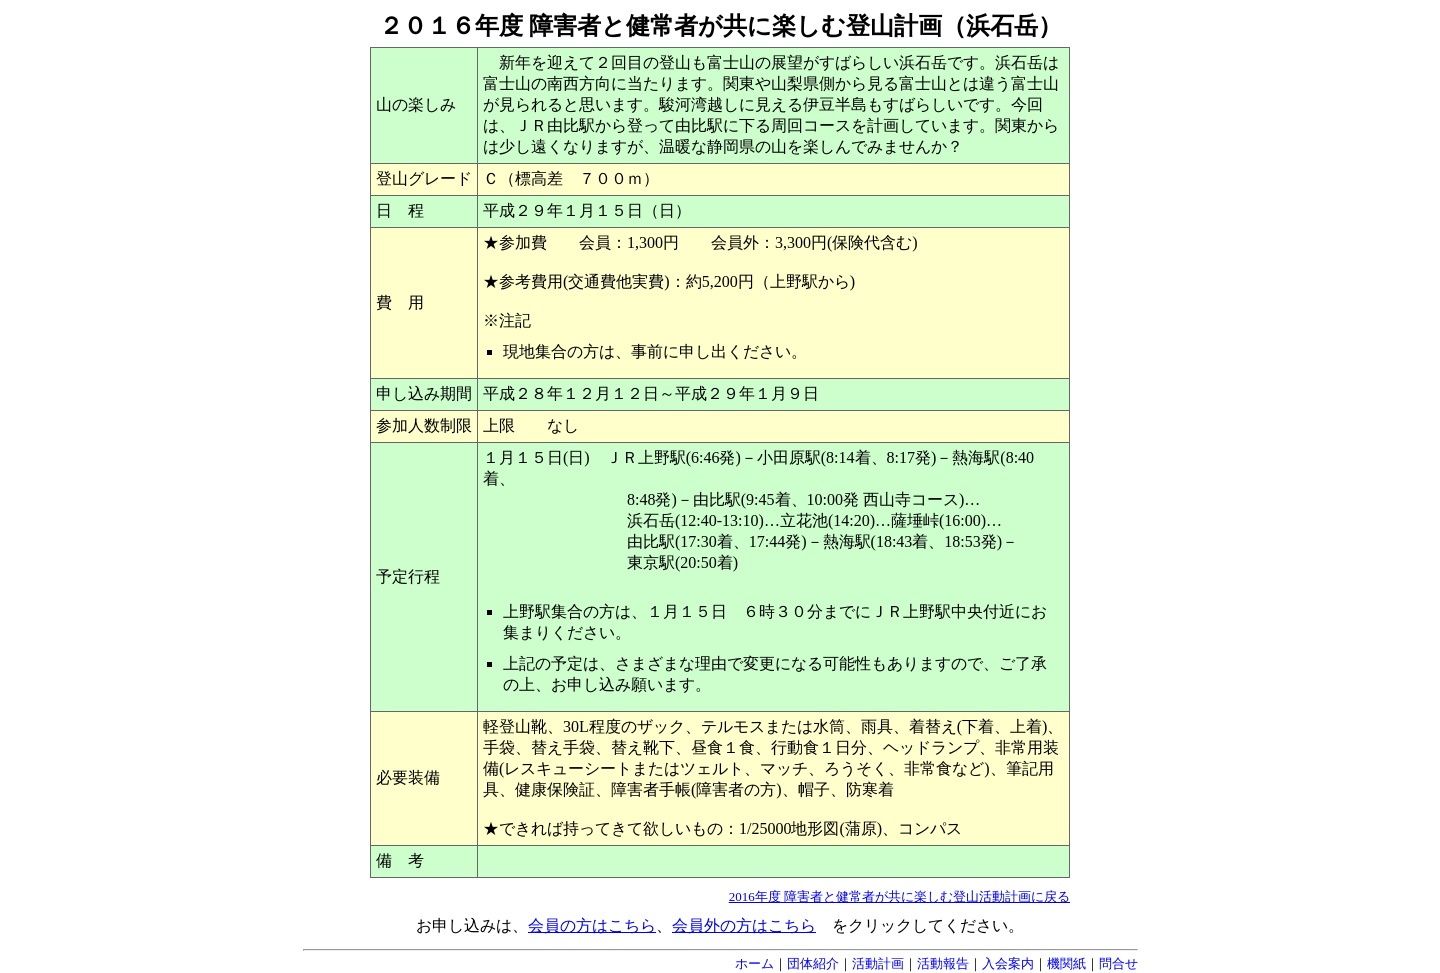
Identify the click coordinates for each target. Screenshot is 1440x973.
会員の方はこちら (592, 925)
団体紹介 (813, 963)
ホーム (754, 963)
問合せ (1118, 963)
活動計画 (878, 963)
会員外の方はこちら (744, 925)
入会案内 (1008, 963)
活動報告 (943, 963)
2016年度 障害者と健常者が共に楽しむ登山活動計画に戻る (899, 896)
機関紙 (1066, 963)
